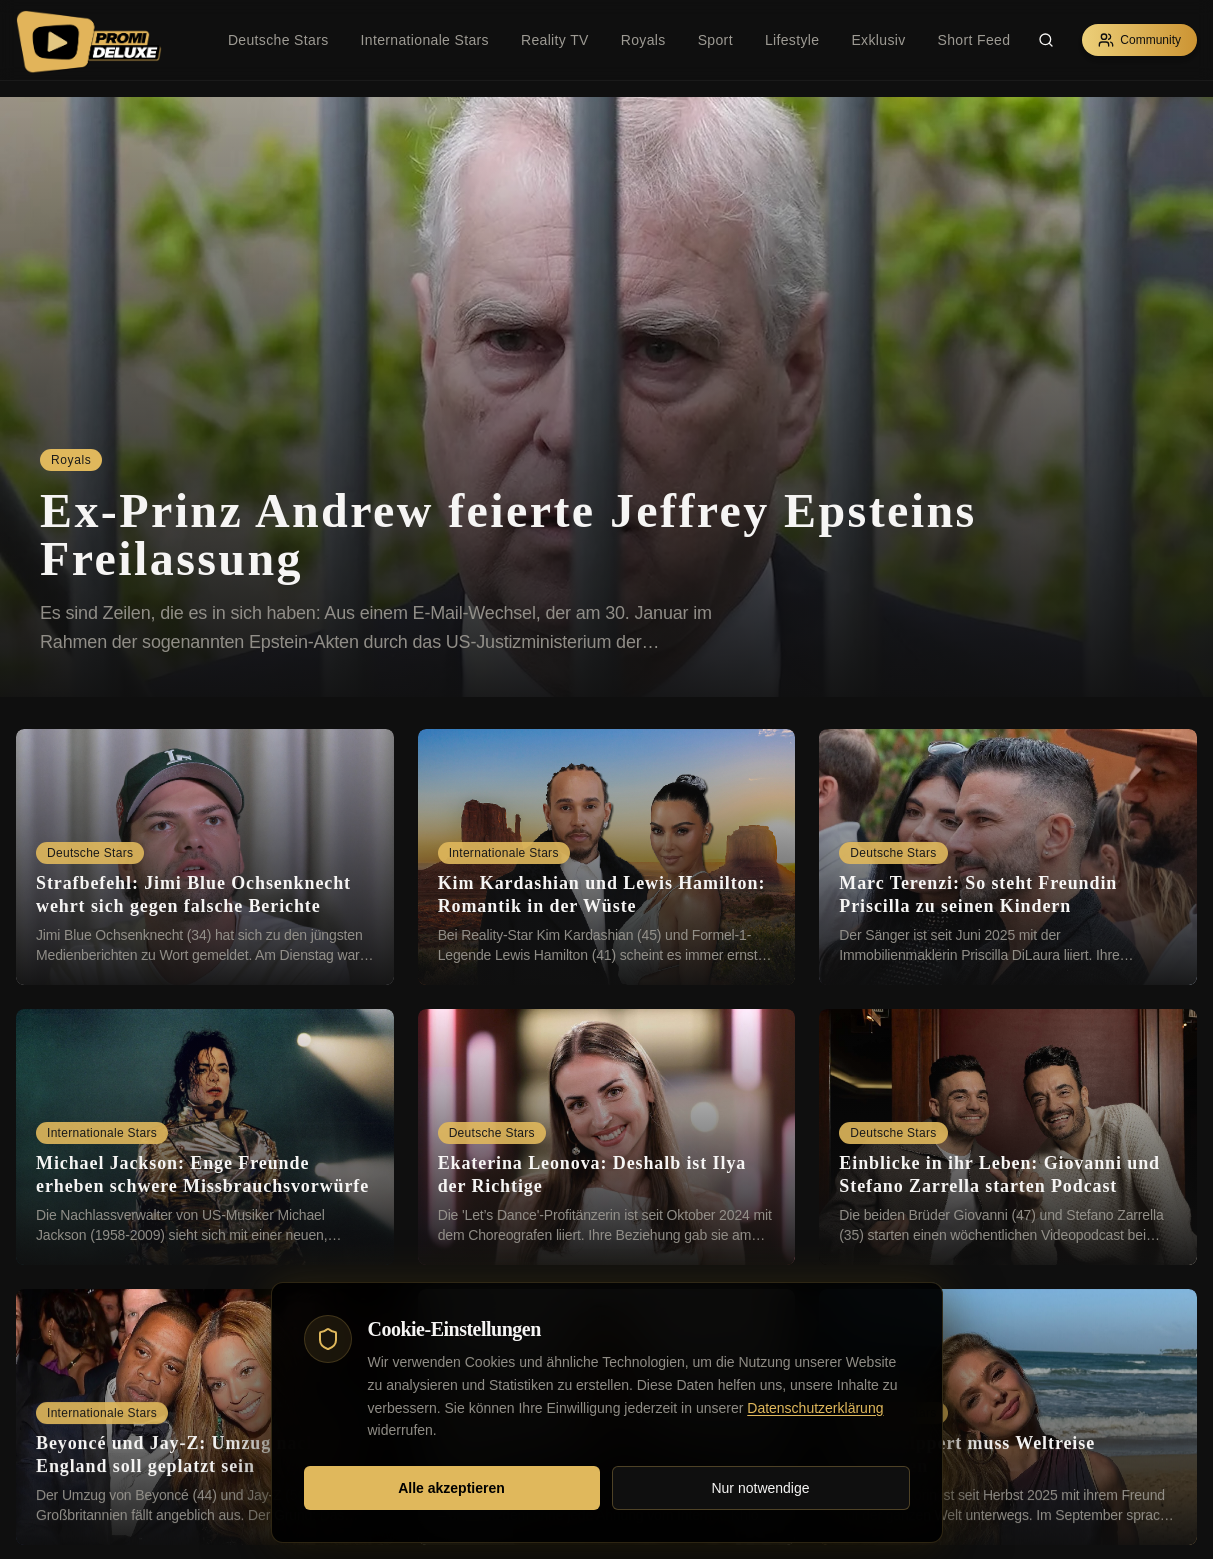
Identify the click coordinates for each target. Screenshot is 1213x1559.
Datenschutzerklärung (815, 1408)
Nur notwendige (760, 1488)
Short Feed (974, 40)
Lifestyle (792, 40)
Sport (715, 40)
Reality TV (555, 40)
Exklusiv (878, 40)
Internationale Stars (425, 40)
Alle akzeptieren (451, 1488)
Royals (643, 40)
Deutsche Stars (278, 40)
